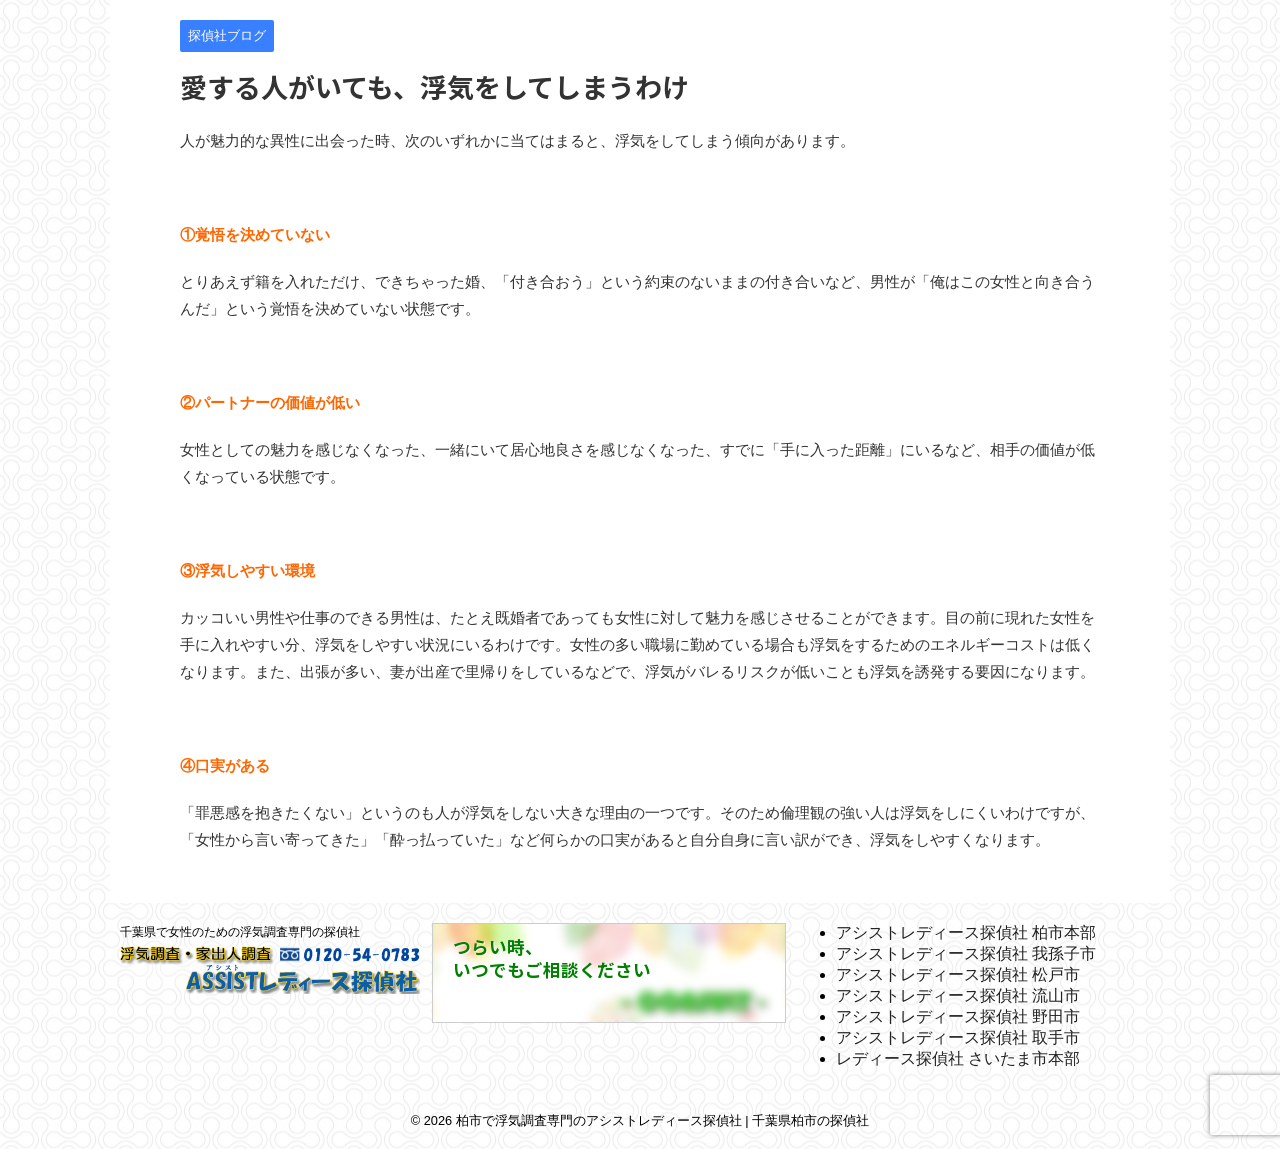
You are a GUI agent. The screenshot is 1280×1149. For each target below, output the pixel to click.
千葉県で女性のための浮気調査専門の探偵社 (240, 932)
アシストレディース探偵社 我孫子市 (966, 953)
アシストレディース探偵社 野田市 (958, 1016)
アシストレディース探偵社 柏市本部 (966, 932)
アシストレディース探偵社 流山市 (958, 995)
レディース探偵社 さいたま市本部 (958, 1058)
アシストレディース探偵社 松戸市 (958, 974)
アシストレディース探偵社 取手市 (958, 1037)
